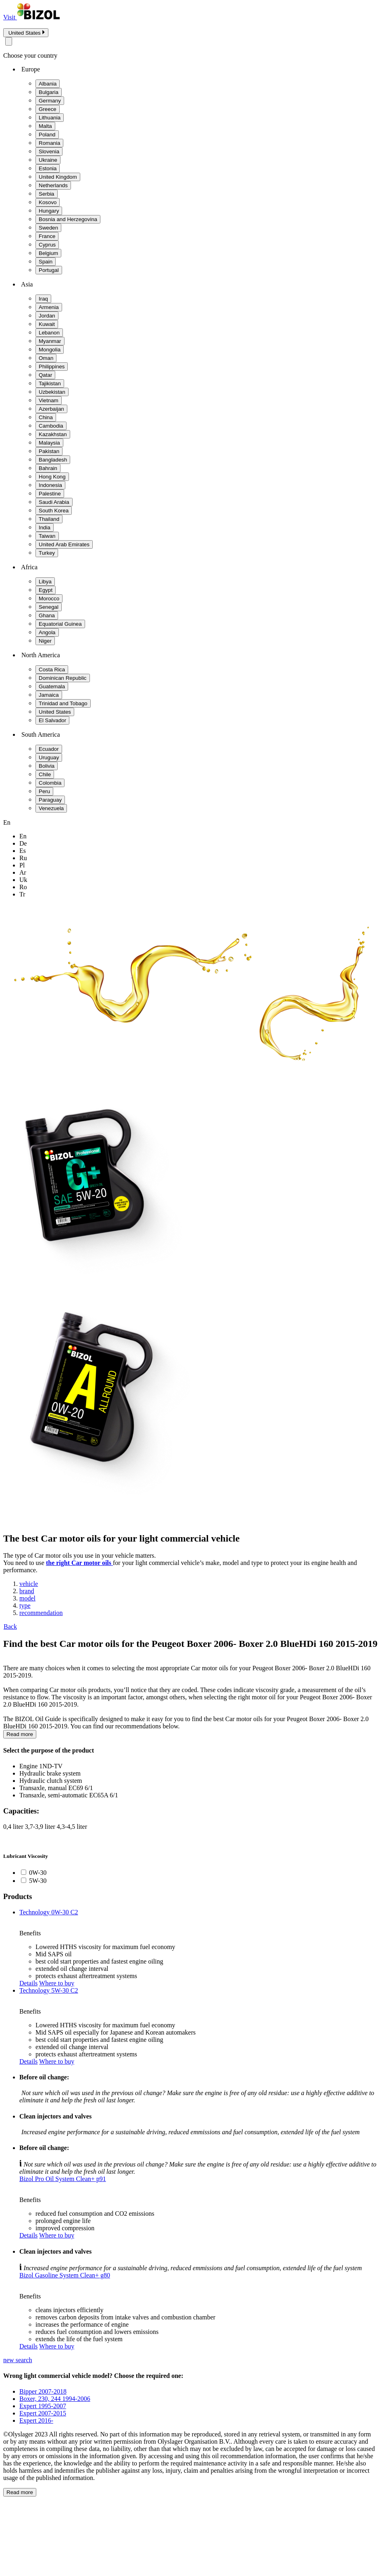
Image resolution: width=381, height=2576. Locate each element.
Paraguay (50, 800)
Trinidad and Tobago (63, 703)
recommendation (41, 1612)
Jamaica (49, 695)
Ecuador (49, 749)
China (46, 417)
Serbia (46, 194)
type (25, 1605)
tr (22, 894)
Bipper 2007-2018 (43, 2391)
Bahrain (48, 468)
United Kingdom (58, 177)
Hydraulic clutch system (50, 1780)
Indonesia (50, 485)
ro (23, 887)
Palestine (50, 494)
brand (26, 1591)
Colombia (50, 783)
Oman (46, 358)
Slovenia (49, 151)
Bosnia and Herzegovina (68, 219)
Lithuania (49, 118)
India (44, 527)
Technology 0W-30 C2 (48, 1912)
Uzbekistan (52, 392)
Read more (19, 1734)
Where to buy (56, 1983)
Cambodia (51, 426)
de (23, 843)
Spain (45, 262)
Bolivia (46, 766)
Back (10, 1626)
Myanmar (50, 341)
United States (55, 712)
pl (22, 865)
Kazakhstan (53, 434)
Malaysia (49, 443)
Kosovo (47, 202)
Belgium (48, 253)
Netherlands (53, 185)
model (27, 1598)
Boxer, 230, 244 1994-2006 (54, 2398)
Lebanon (49, 333)
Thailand (49, 519)
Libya (45, 582)
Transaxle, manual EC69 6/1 (56, 1787)
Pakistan (49, 451)
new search (17, 2360)
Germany (50, 101)
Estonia (47, 168)
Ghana (47, 615)
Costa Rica (52, 669)
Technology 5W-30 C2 (48, 1990)
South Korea (54, 511)
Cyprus (47, 245)
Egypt (45, 590)
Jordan (47, 316)
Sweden (48, 228)
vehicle (28, 1583)
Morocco (49, 598)
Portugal (49, 270)
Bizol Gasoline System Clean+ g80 (64, 2275)
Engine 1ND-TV (40, 1766)
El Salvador (52, 720)
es (22, 850)
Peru (44, 791)
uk (23, 879)
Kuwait (47, 324)
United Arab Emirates (64, 544)
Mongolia (49, 350)
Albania (47, 84)
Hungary (49, 211)
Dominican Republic (63, 678)
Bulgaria (48, 92)
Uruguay (49, 757)
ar (22, 872)
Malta (45, 126)
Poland (47, 135)
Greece (47, 109)
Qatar (45, 375)
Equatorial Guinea (60, 624)
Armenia (49, 307)
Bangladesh (53, 460)
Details (28, 1983)
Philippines (52, 367)
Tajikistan (50, 383)
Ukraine (48, 160)
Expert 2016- (36, 2420)
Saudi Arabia (54, 502)
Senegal (48, 607)
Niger (45, 641)
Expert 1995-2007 (42, 2406)
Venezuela (51, 808)
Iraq (43, 299)
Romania (49, 143)
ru (23, 857)
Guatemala (52, 686)
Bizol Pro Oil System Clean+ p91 (62, 2178)
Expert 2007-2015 (42, 2413)
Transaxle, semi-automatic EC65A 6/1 (68, 1795)
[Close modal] (8, 41)
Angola (47, 632)
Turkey (47, 553)
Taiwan (47, 536)
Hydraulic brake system (50, 1773)
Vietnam (48, 400)
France (47, 236)
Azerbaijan (51, 409)
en (23, 836)
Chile (45, 774)
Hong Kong (52, 477)
